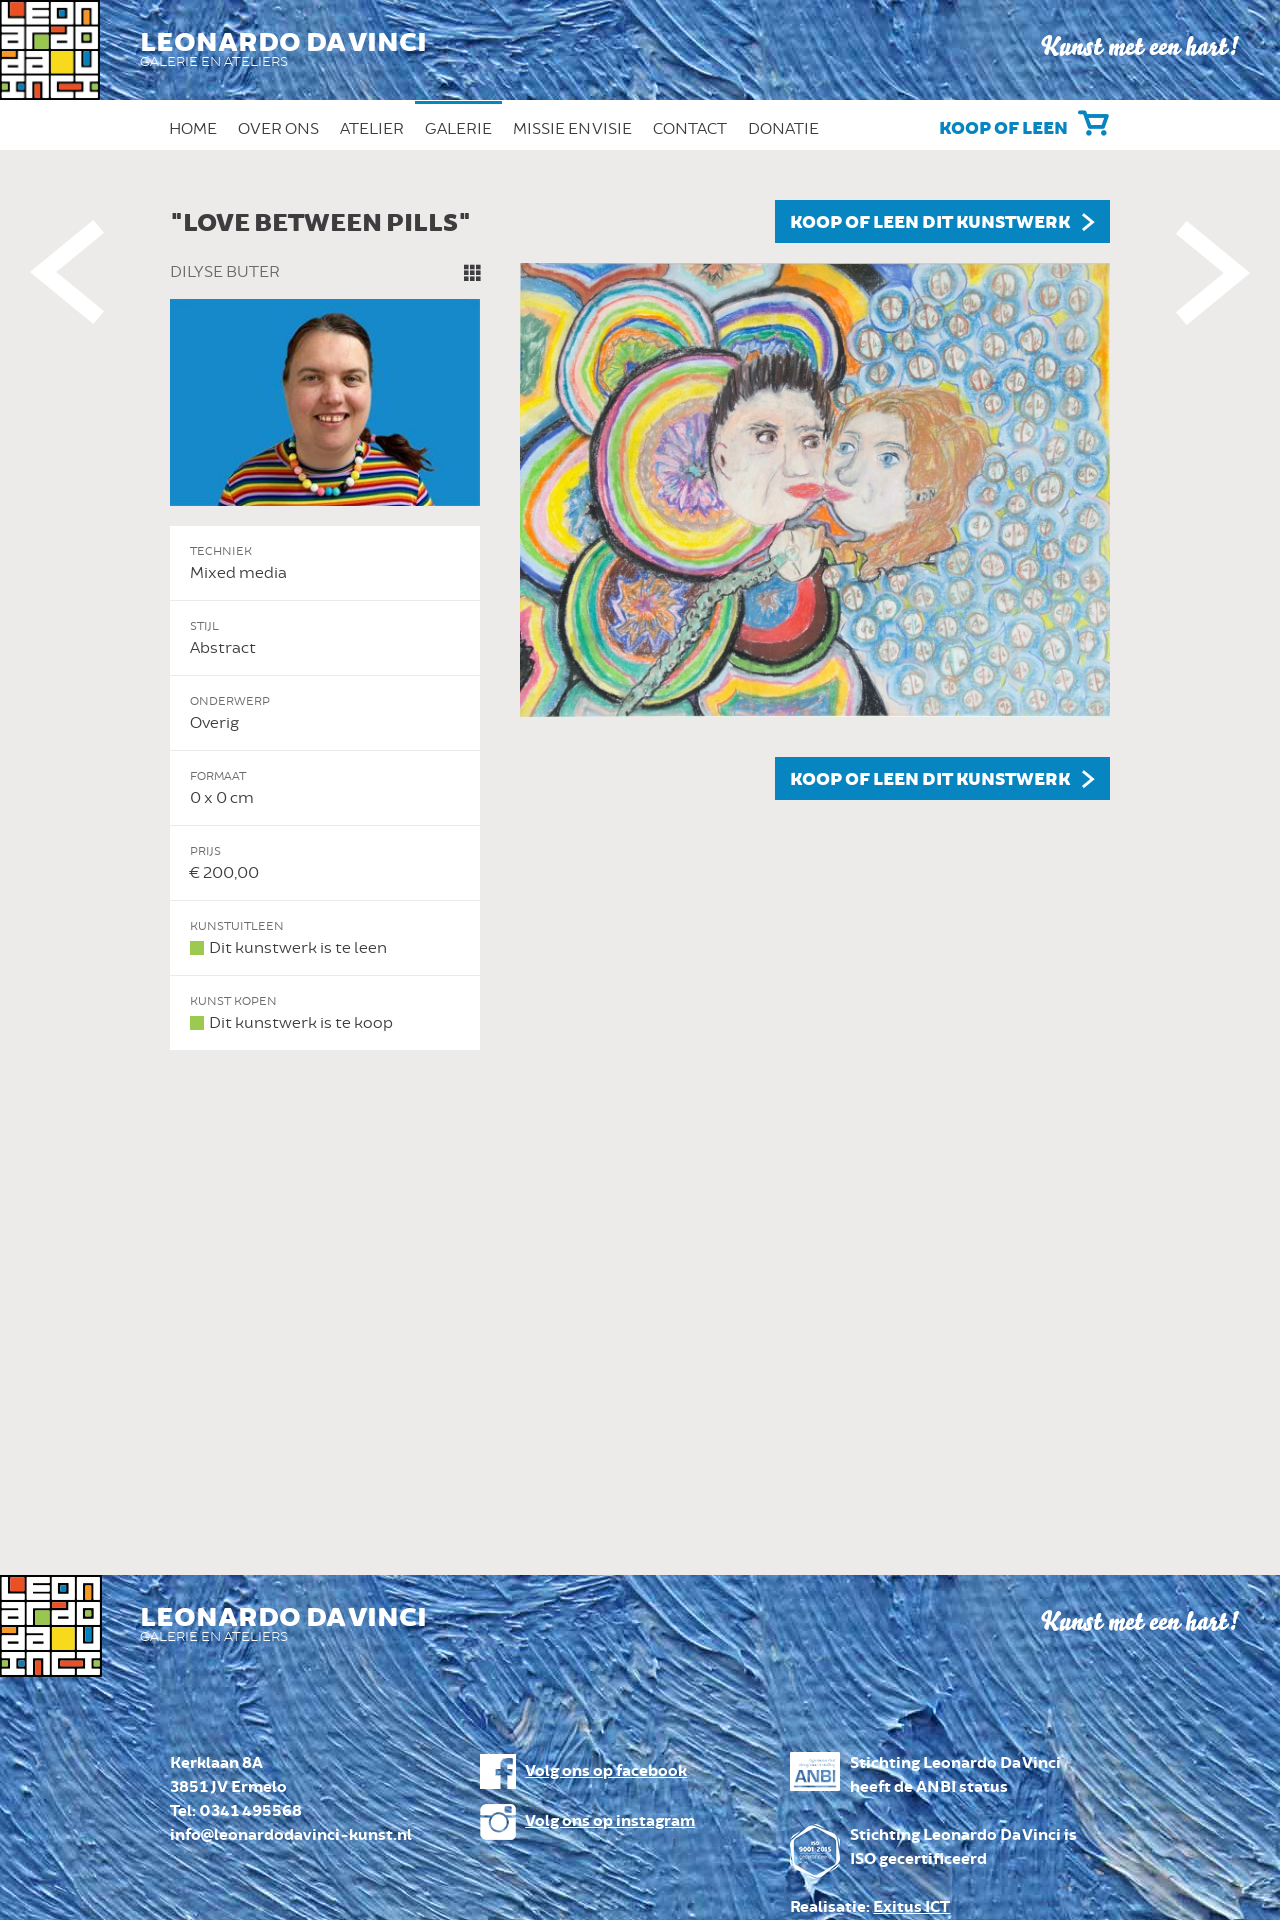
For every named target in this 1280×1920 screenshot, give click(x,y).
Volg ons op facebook (606, 1771)
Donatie (783, 129)
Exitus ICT (911, 1907)
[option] (640, 625)
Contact (690, 129)
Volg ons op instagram (610, 1821)
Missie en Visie (572, 129)
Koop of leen (1003, 129)
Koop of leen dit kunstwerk (930, 223)
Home (193, 129)
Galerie (458, 129)
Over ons (278, 129)
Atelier (372, 129)
